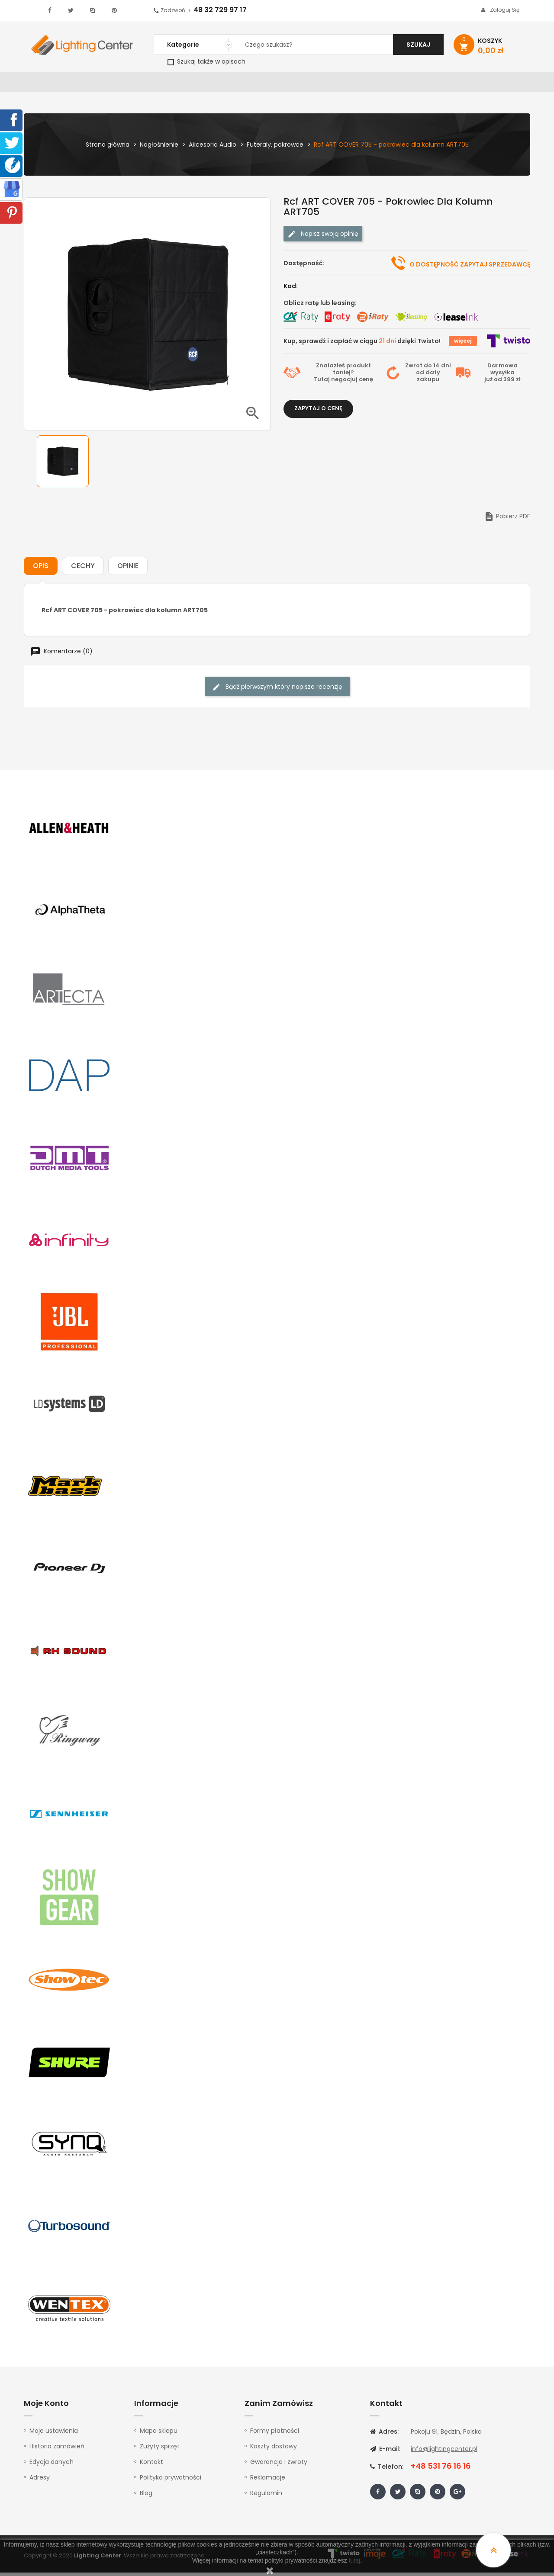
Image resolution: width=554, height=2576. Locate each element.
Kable (420, 84)
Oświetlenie (95, 84)
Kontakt (497, 84)
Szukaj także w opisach (206, 61)
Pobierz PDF (507, 519)
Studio (292, 84)
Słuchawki (381, 84)
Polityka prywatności (170, 2480)
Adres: (384, 2435)
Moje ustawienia (53, 2434)
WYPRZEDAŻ (46, 84)
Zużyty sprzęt (160, 2449)
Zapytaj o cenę (318, 412)
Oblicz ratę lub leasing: (320, 306)
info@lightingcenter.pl (444, 2452)
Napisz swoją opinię (322, 237)
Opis (40, 569)
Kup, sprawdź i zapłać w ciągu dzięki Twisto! (362, 344)
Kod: (290, 289)
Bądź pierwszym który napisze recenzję (277, 690)
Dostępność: (303, 266)
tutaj (354, 2560)
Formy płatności (274, 2434)
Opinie (127, 569)
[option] (63, 465)
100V (208, 84)
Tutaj (321, 383)
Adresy (39, 2480)
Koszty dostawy (273, 2449)
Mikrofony (334, 84)
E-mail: (385, 2452)
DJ (130, 84)
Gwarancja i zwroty (278, 2465)
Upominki (455, 84)
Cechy (83, 569)
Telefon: (386, 2470)
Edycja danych (51, 2465)
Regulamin (266, 2496)
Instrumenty (248, 84)
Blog (146, 2496)
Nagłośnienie (167, 84)
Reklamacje (267, 2480)
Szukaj (418, 44)
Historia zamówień (56, 2449)
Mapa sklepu (158, 2434)
